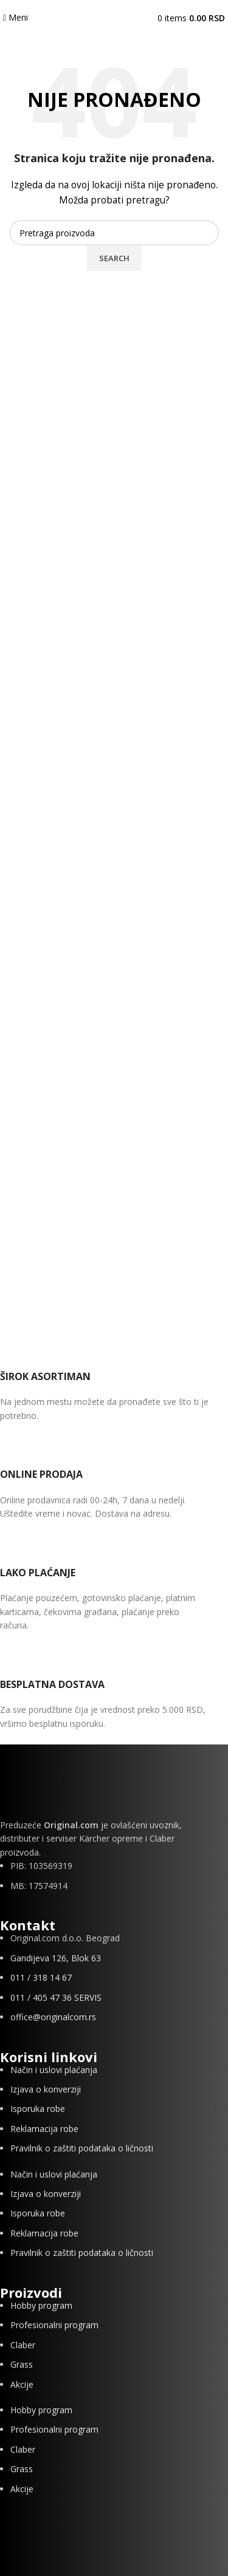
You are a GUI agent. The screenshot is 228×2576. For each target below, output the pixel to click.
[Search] (114, 232)
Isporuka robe (37, 2108)
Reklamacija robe (44, 2128)
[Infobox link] (105, 1380)
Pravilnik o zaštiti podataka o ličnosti (81, 2148)
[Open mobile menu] (15, 17)
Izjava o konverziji (45, 2089)
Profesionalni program (54, 2325)
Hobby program (41, 2305)
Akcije (21, 2384)
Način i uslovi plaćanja (53, 2069)
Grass (21, 2364)
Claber (22, 2345)
